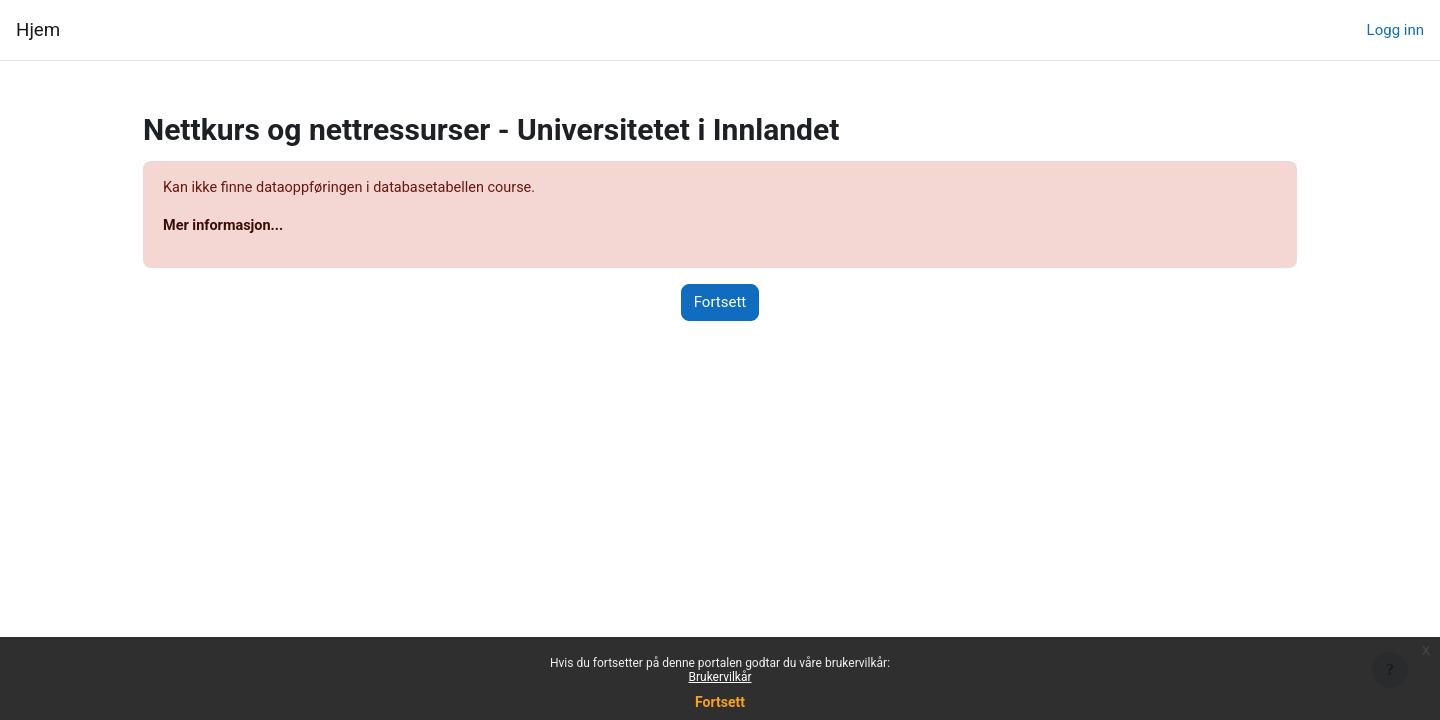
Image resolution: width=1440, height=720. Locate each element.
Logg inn (1395, 30)
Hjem (38, 30)
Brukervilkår (720, 677)
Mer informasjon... (225, 227)
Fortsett (720, 702)
